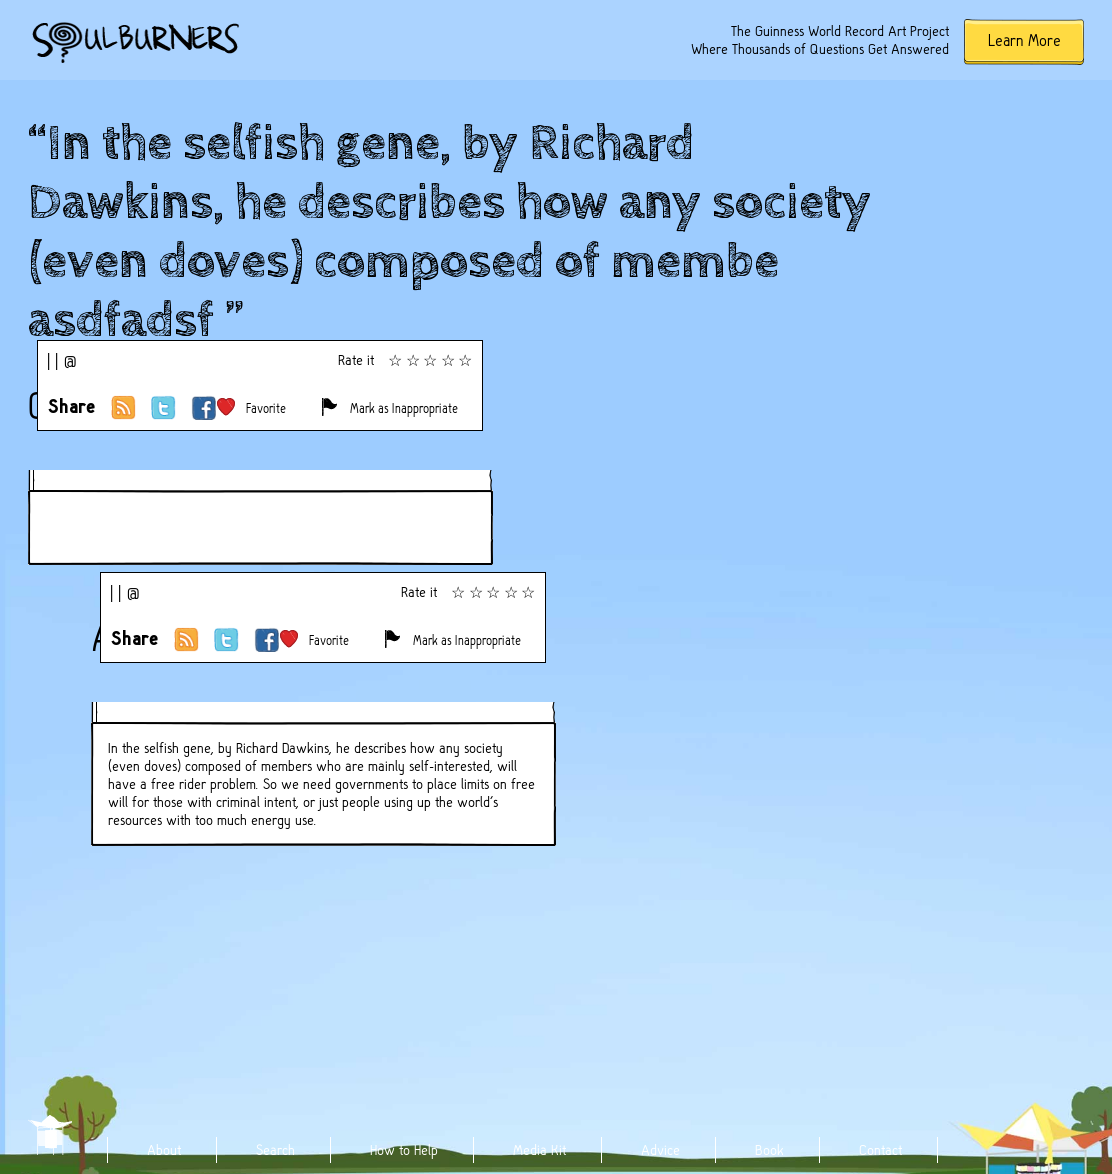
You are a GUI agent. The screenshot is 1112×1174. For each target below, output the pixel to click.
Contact (880, 1150)
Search (275, 1150)
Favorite (266, 408)
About (164, 1150)
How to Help (404, 1150)
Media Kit (539, 1150)
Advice (660, 1150)
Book (769, 1150)
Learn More (1024, 40)
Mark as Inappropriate (404, 408)
